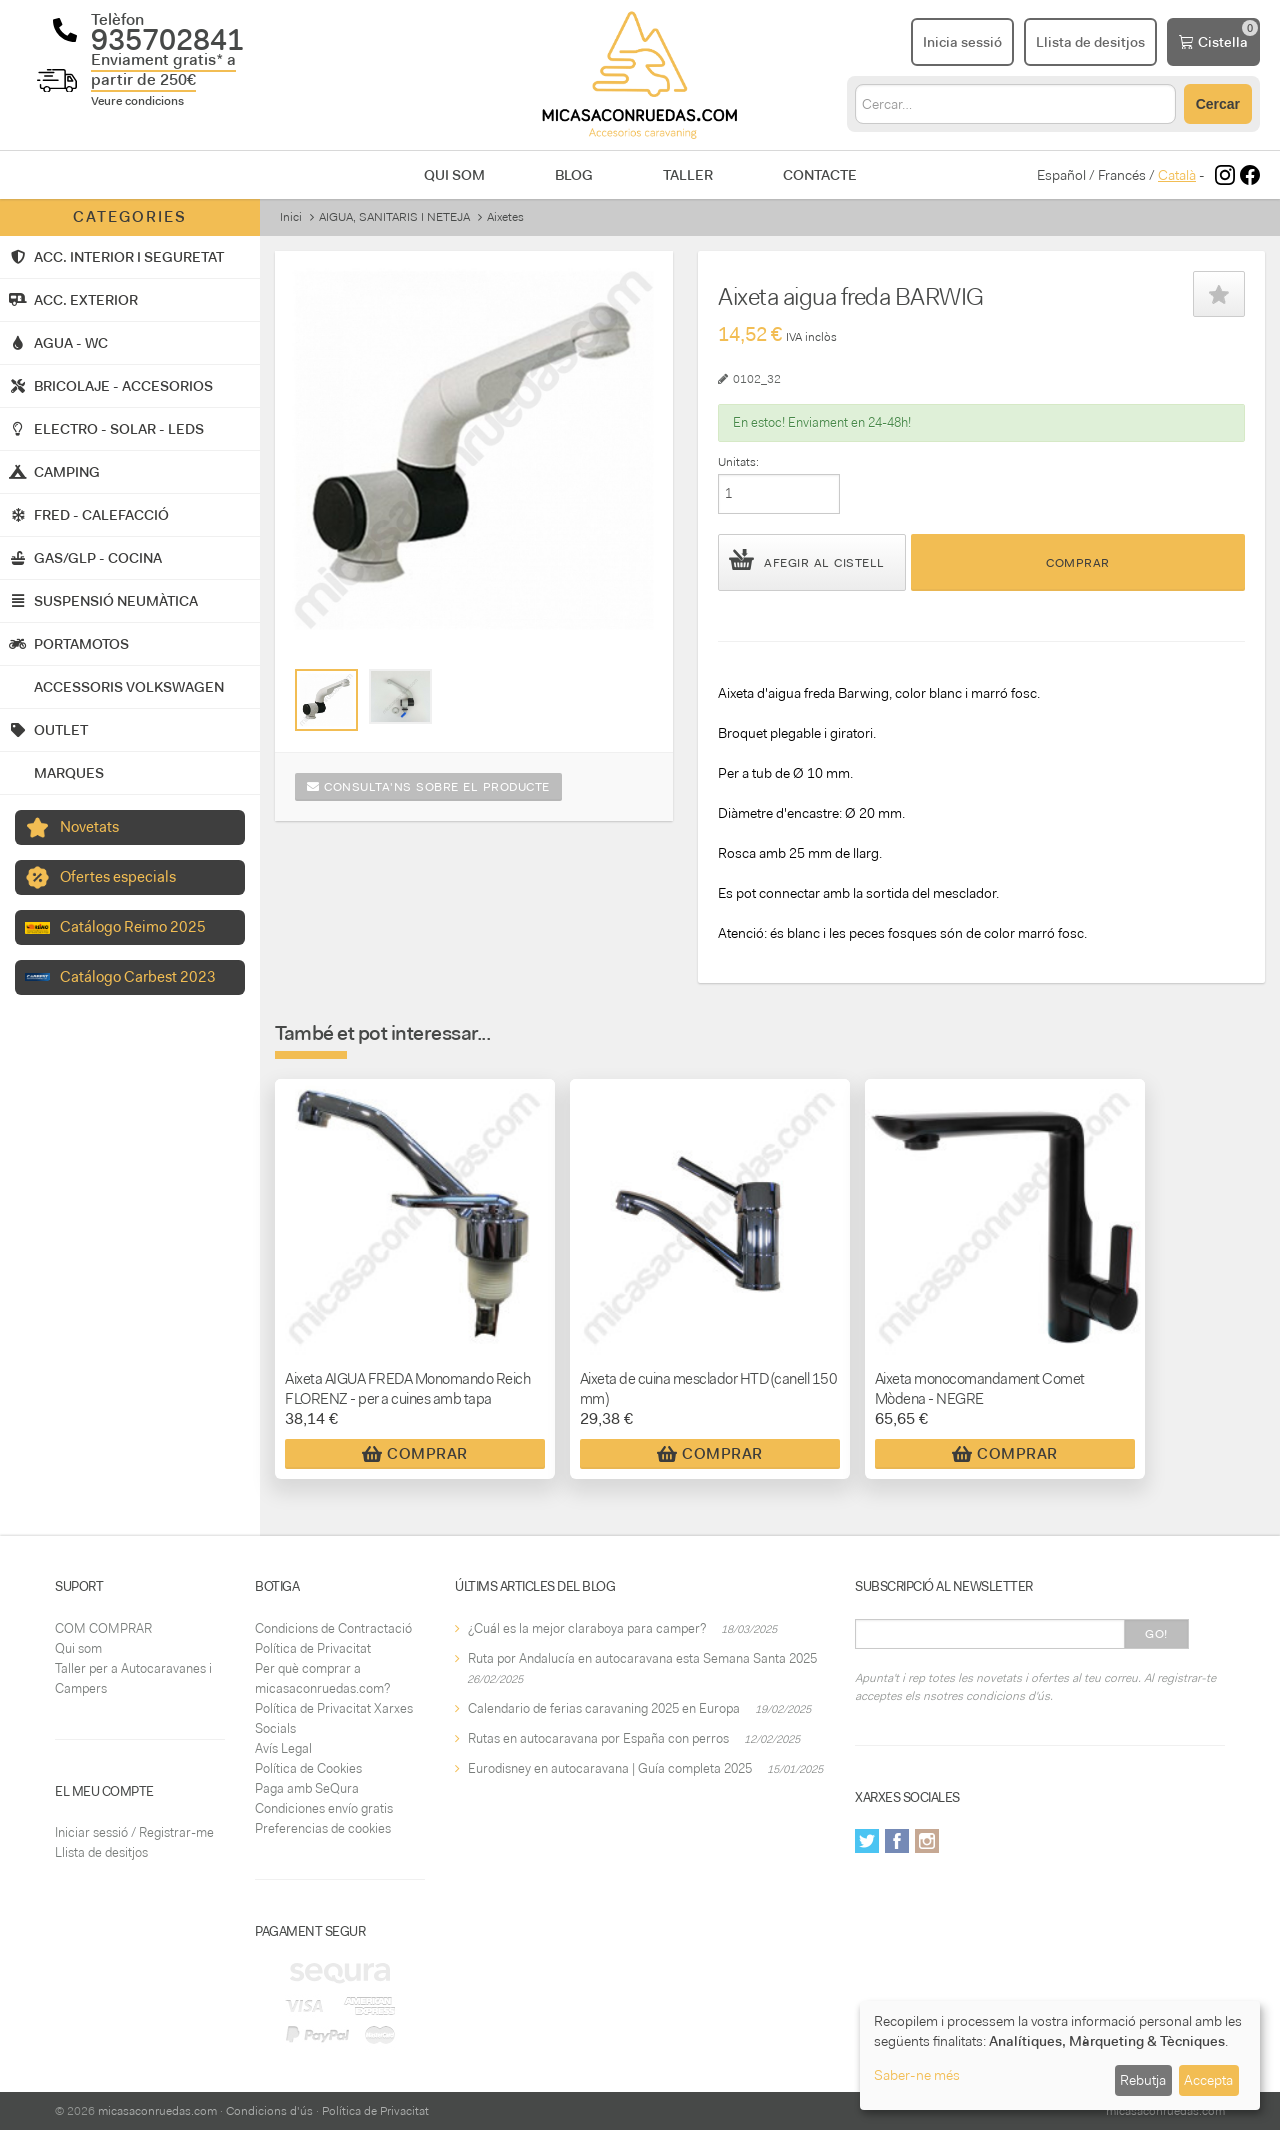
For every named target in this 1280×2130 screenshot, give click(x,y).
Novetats (89, 827)
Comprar (1078, 563)
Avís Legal (283, 1748)
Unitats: (738, 462)
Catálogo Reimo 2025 (133, 927)
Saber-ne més (917, 2075)
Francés (1122, 175)
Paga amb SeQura (307, 1788)
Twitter (867, 1841)
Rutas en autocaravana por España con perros (598, 1738)
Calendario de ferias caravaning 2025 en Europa (604, 1708)
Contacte (820, 175)
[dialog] (1060, 2055)
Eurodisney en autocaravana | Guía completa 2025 (610, 1768)
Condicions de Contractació (333, 1628)
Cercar (1218, 104)
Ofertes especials (118, 877)
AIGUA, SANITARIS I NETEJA (394, 217)
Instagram (927, 1841)
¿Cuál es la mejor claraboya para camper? (587, 1628)
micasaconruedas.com (157, 2111)
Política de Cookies (308, 1768)
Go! (1156, 1634)
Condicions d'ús (269, 2111)
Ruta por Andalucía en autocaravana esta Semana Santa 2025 (642, 1658)
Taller (688, 175)
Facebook (897, 1841)
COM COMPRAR (103, 1628)
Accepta (1208, 2080)
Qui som (454, 175)
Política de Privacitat (313, 1648)
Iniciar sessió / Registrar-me (134, 1832)
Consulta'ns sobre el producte (428, 787)
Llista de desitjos (101, 1852)
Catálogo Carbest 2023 (138, 977)
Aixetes (505, 217)
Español (1061, 175)
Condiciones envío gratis (324, 1808)
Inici (291, 217)
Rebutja (1143, 2080)
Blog (574, 175)
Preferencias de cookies (323, 1828)
